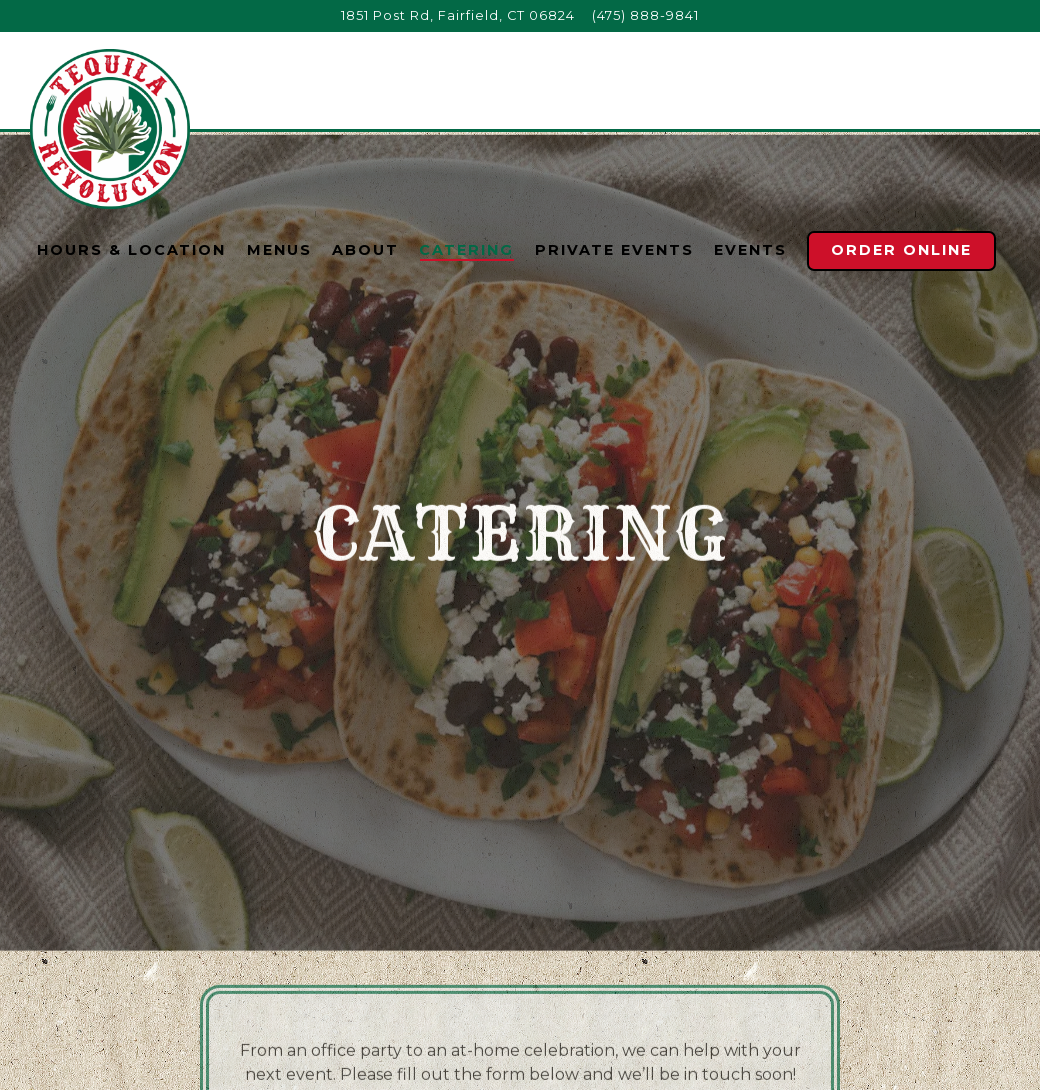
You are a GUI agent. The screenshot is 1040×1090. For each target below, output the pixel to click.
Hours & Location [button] (131, 250)
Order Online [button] (901, 250)
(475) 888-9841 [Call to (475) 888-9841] (645, 15)
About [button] (365, 250)
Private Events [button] (614, 250)
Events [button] (750, 250)
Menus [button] (279, 250)
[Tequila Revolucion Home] (110, 128)
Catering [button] (466, 250)
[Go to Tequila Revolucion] (458, 15)
